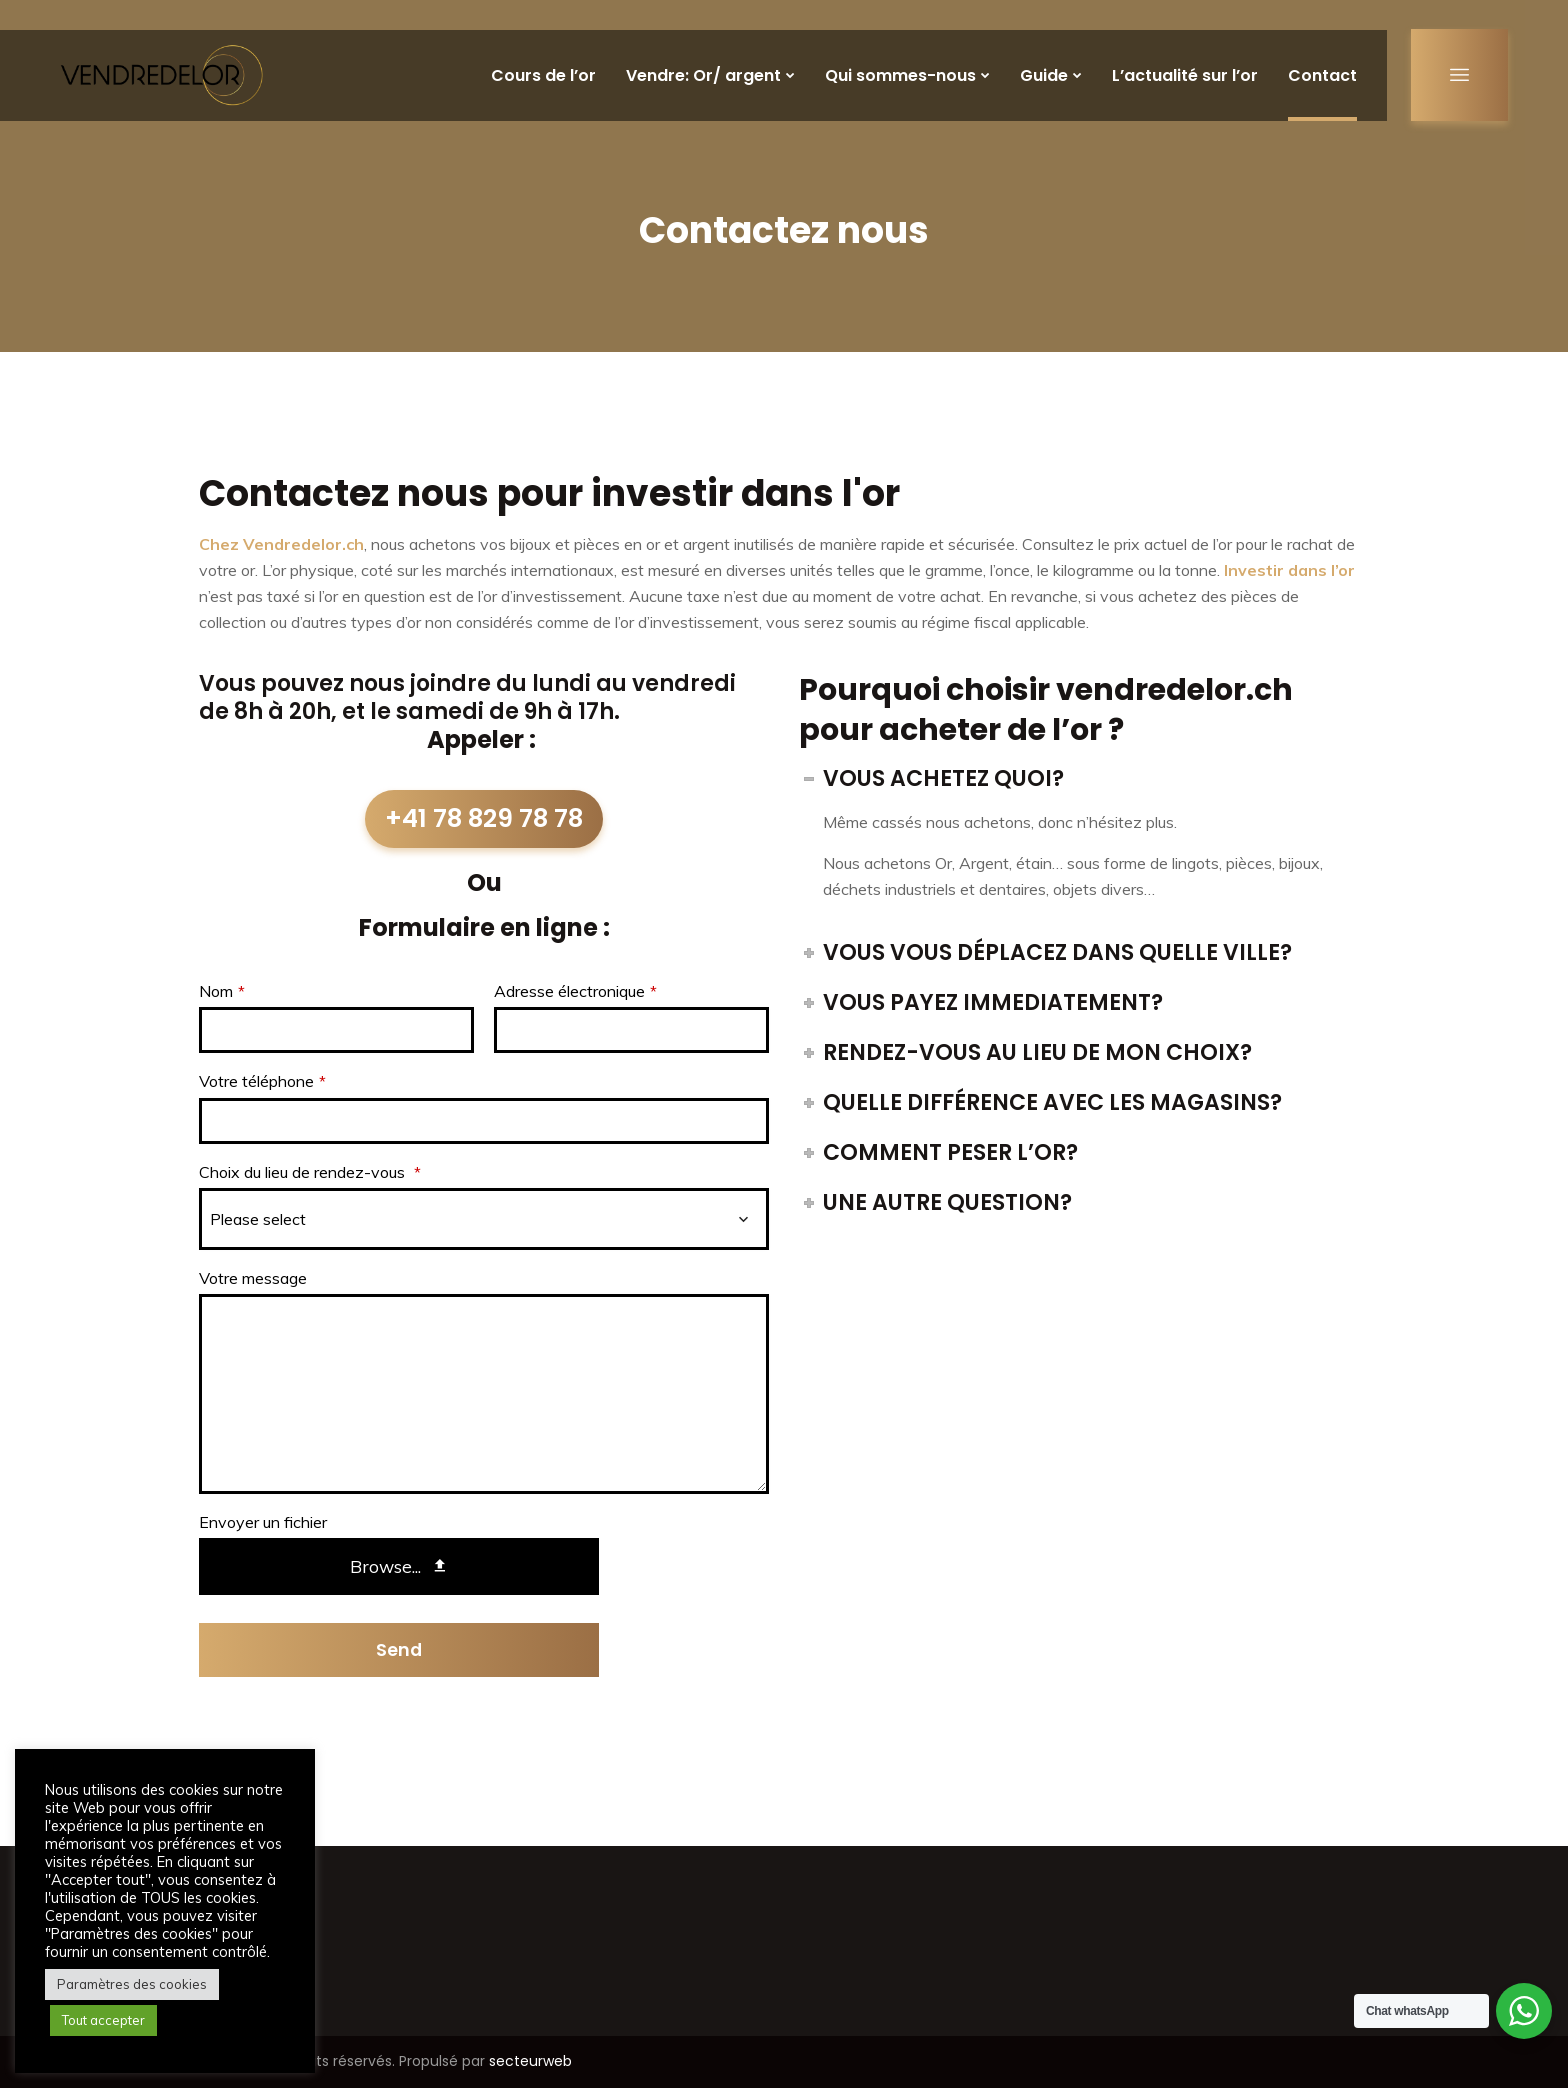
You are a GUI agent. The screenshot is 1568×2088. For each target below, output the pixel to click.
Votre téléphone (262, 1081)
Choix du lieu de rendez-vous (310, 1172)
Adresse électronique (575, 991)
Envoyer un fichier (263, 1522)
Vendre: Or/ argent (703, 75)
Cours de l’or (543, 75)
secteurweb (530, 2061)
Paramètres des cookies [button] (132, 1984)
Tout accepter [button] (103, 2020)
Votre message (253, 1278)
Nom (222, 991)
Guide (1044, 75)
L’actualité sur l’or (1185, 75)
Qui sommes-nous (900, 75)
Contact (1322, 75)
